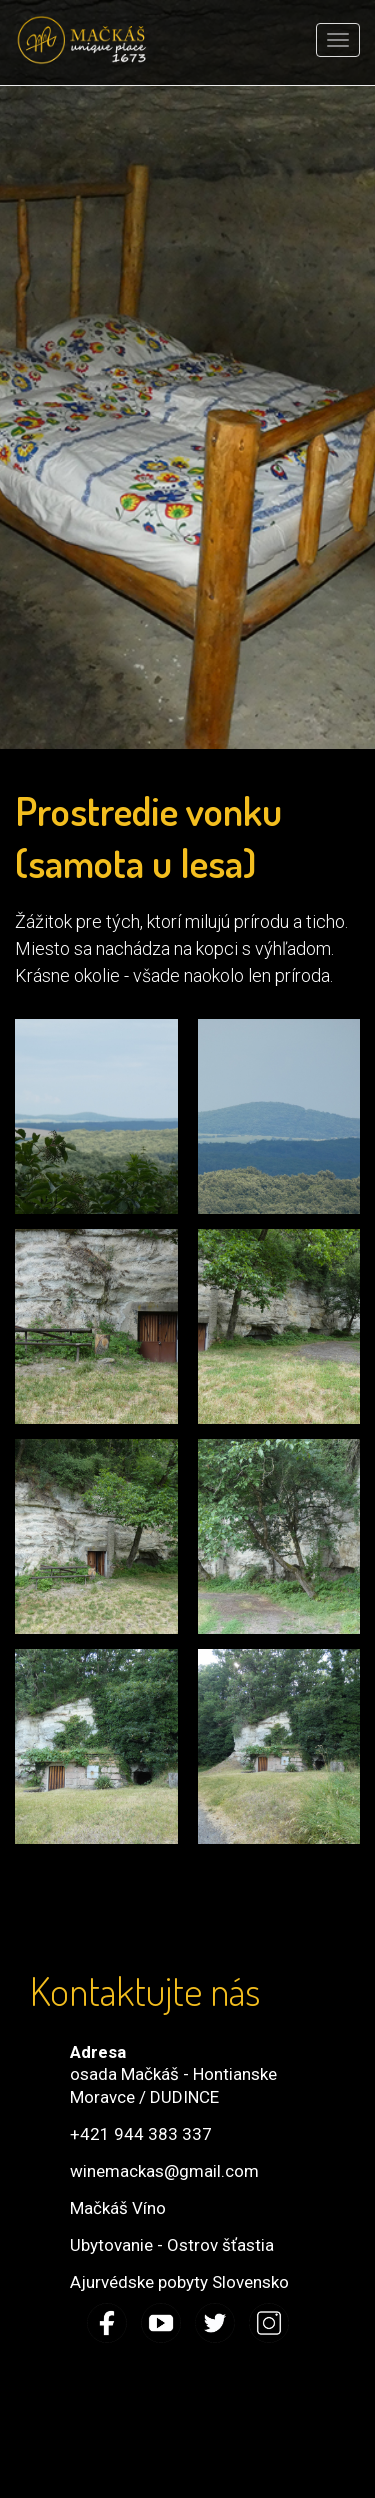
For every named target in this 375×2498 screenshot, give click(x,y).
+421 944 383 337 (141, 2134)
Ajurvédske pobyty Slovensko (179, 2282)
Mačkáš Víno (118, 2208)
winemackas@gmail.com (164, 2171)
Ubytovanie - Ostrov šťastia (172, 2245)
